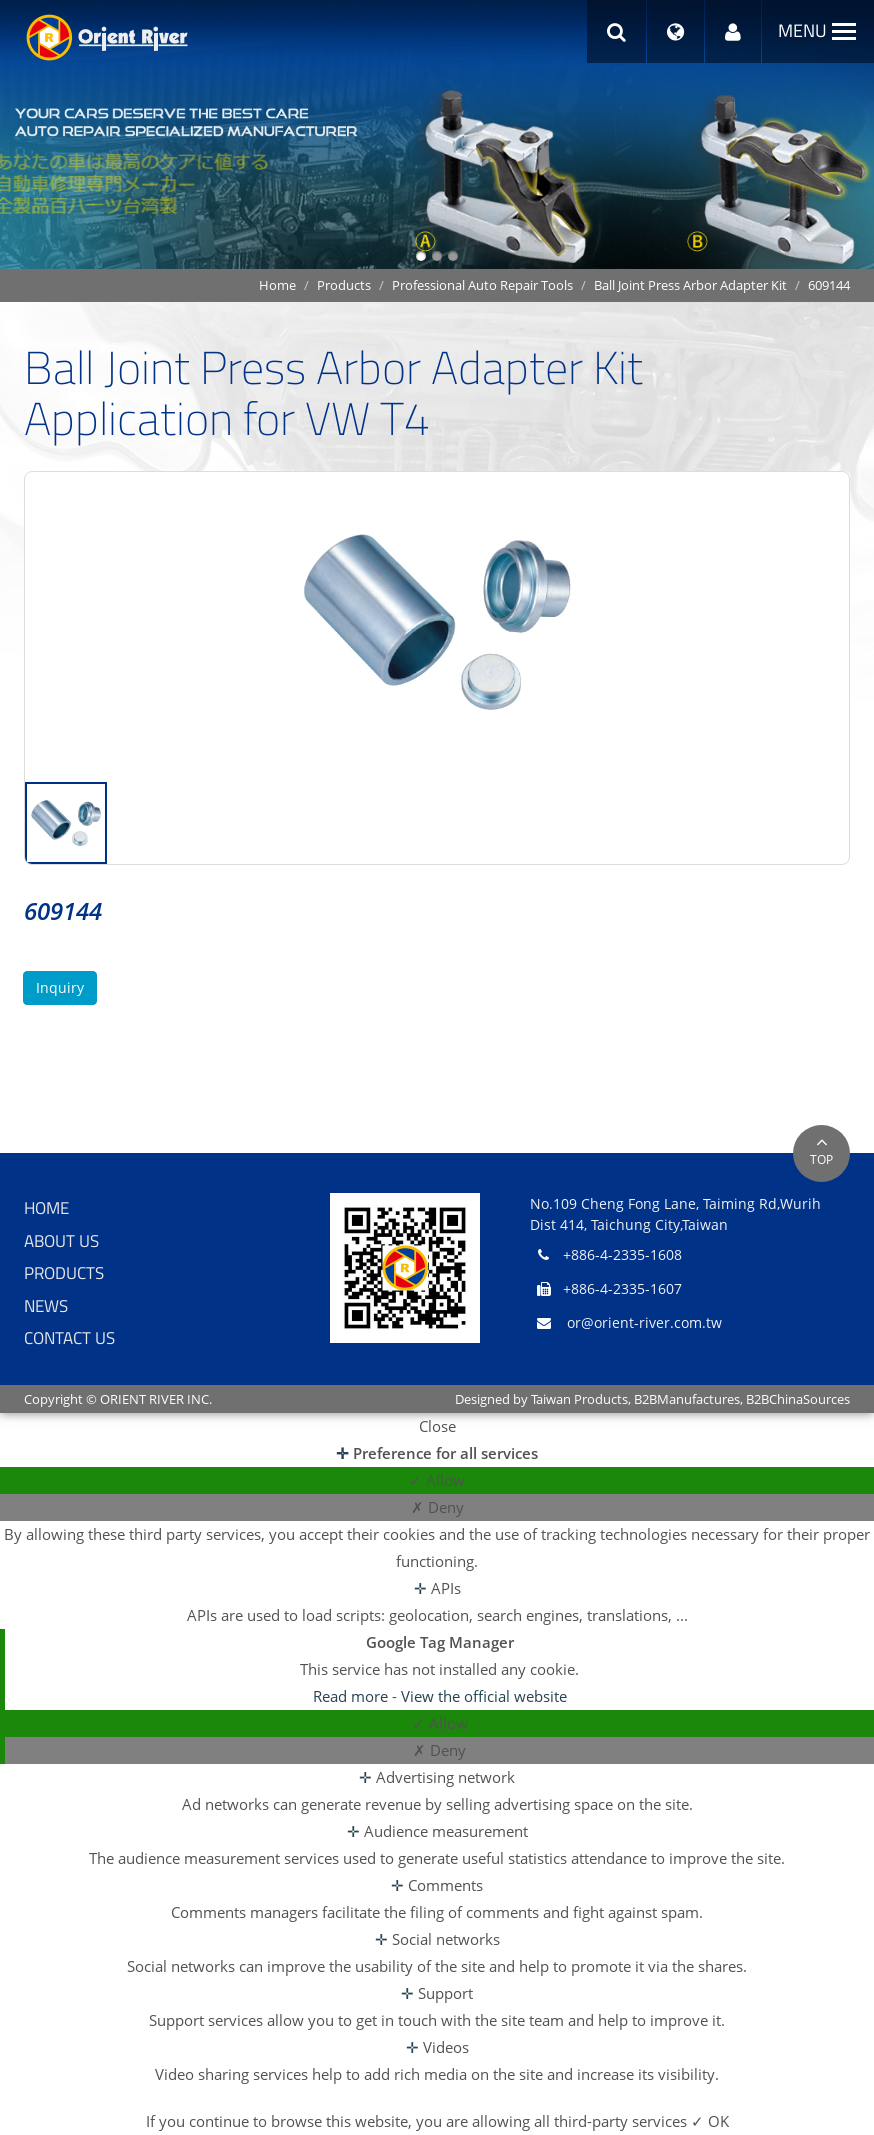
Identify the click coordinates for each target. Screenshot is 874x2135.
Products (344, 285)
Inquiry (60, 987)
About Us (61, 1241)
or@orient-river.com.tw (644, 1322)
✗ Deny (437, 1507)
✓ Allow (437, 1480)
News (46, 1306)
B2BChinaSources (798, 1399)
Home (277, 285)
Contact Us (69, 1338)
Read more (352, 1696)
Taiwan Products (579, 1399)
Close (437, 1426)
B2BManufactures (687, 1399)
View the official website (484, 1696)
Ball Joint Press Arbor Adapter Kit (690, 285)
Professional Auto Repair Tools (482, 285)
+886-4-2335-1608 (622, 1254)
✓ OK (710, 2121)
